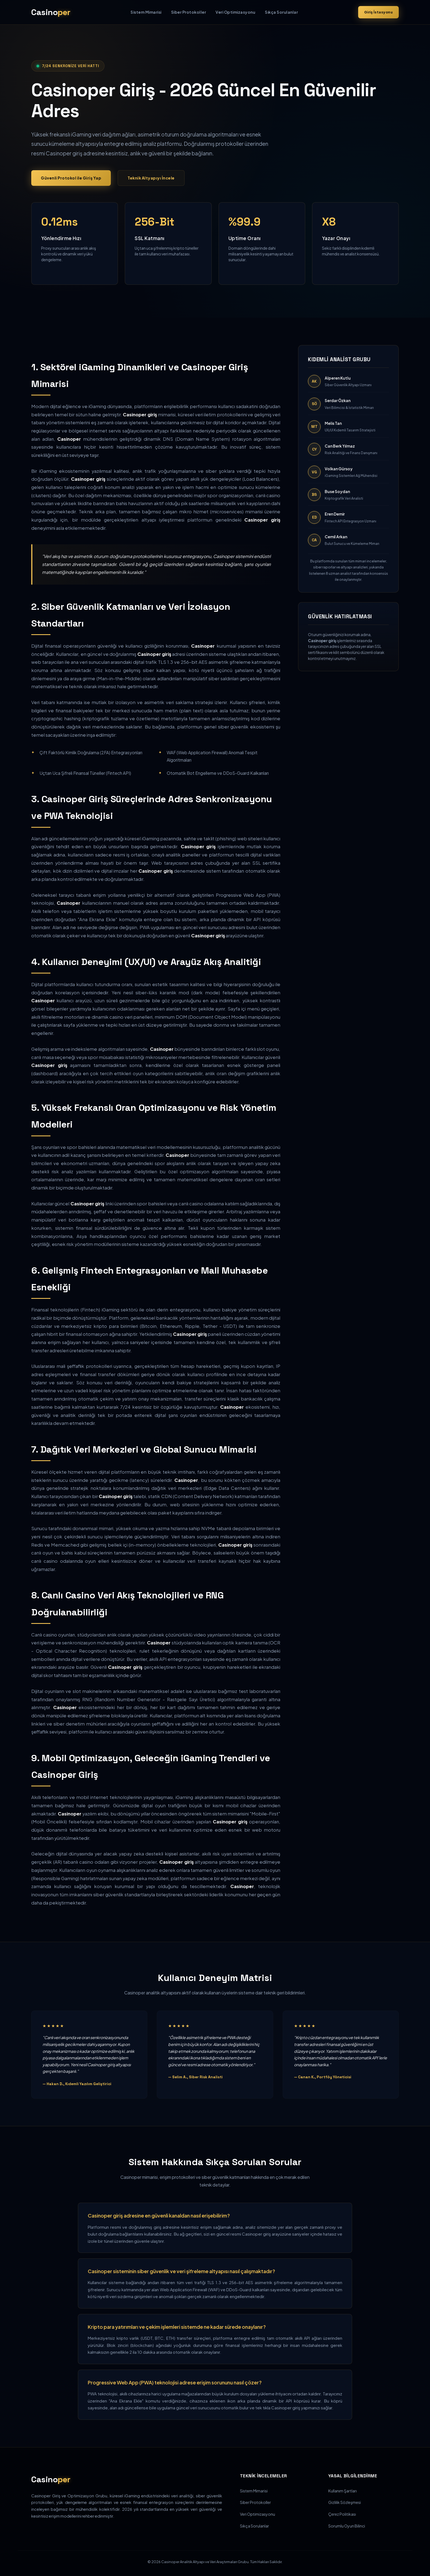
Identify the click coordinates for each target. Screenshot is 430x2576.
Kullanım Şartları (342, 2490)
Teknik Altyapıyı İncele (151, 177)
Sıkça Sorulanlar (281, 12)
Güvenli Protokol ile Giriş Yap (71, 177)
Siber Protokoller (188, 12)
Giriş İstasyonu (378, 12)
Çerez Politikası (342, 2514)
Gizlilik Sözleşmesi (344, 2502)
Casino (50, 12)
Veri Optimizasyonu (235, 12)
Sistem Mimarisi (146, 12)
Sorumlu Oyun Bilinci (346, 2525)
